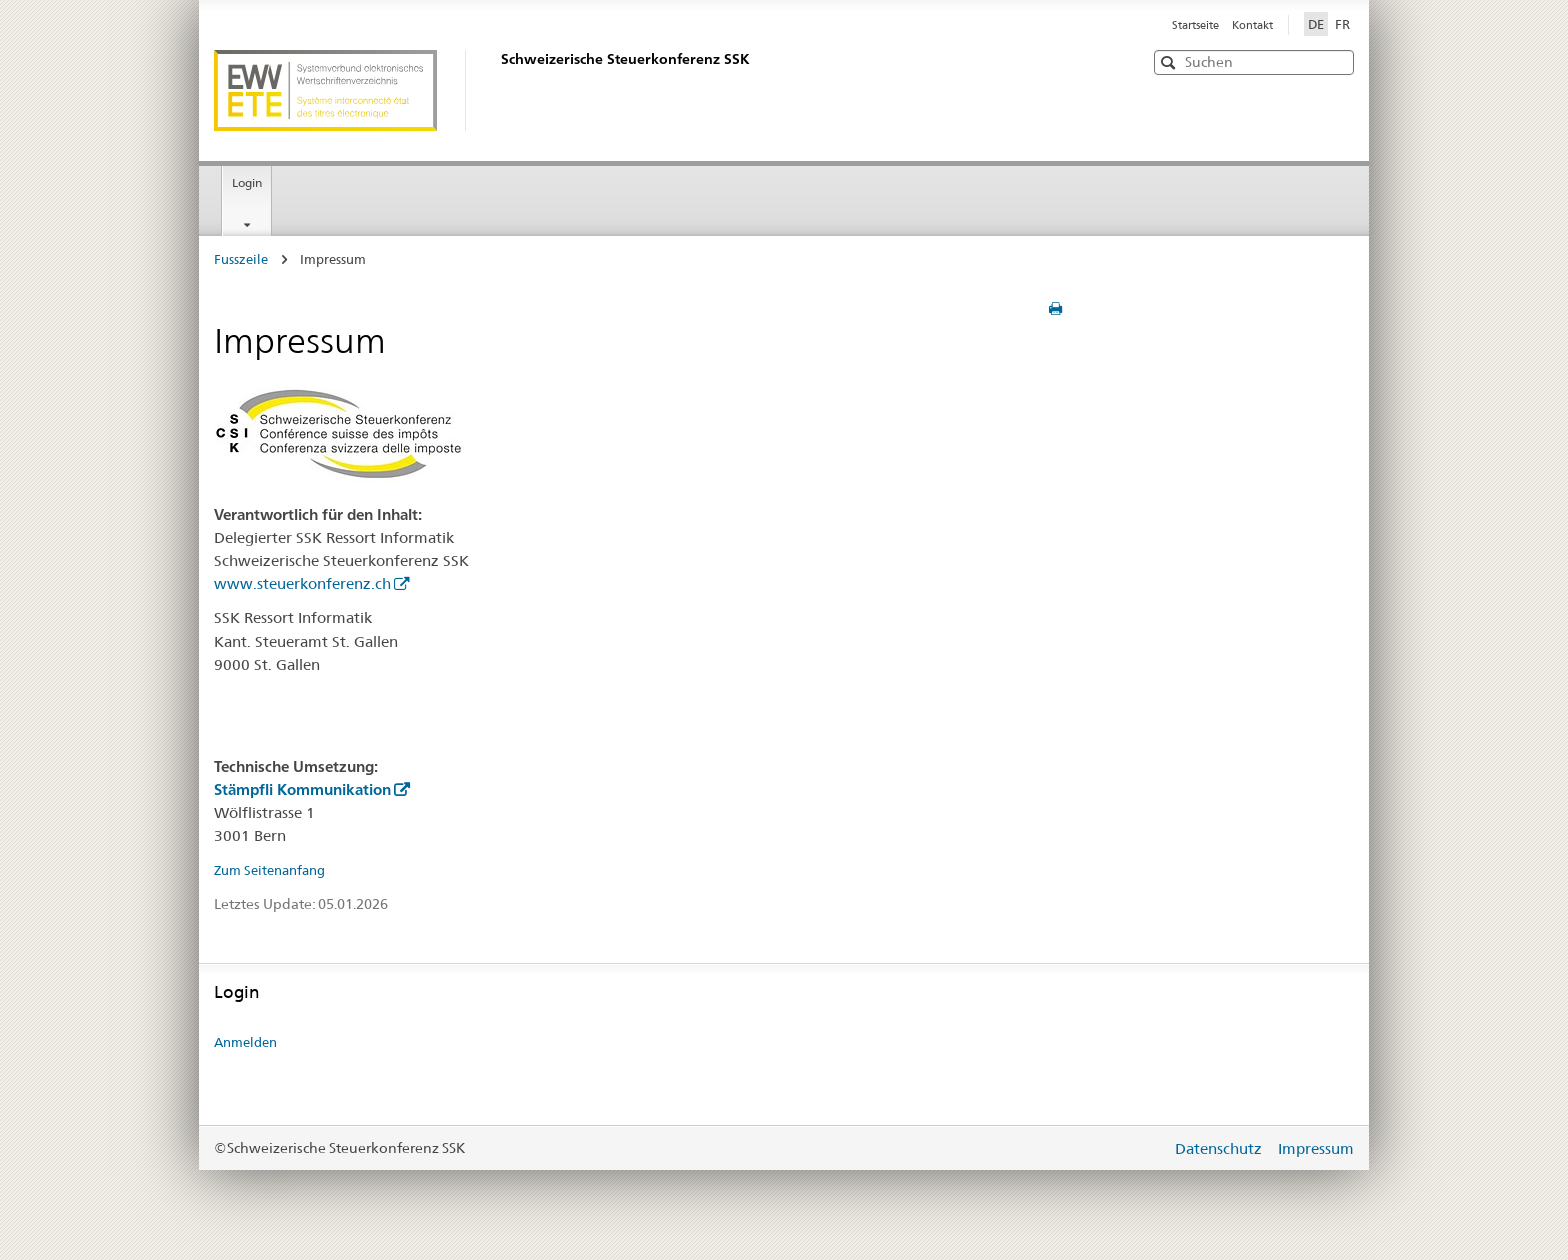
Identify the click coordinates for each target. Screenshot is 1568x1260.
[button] (1337, 61)
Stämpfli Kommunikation (302, 789)
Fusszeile (241, 259)
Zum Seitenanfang (269, 870)
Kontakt (1252, 25)
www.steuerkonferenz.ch (302, 583)
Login (247, 182)
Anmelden (245, 1042)
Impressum (1316, 1148)
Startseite (1197, 25)
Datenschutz (1220, 1148)
